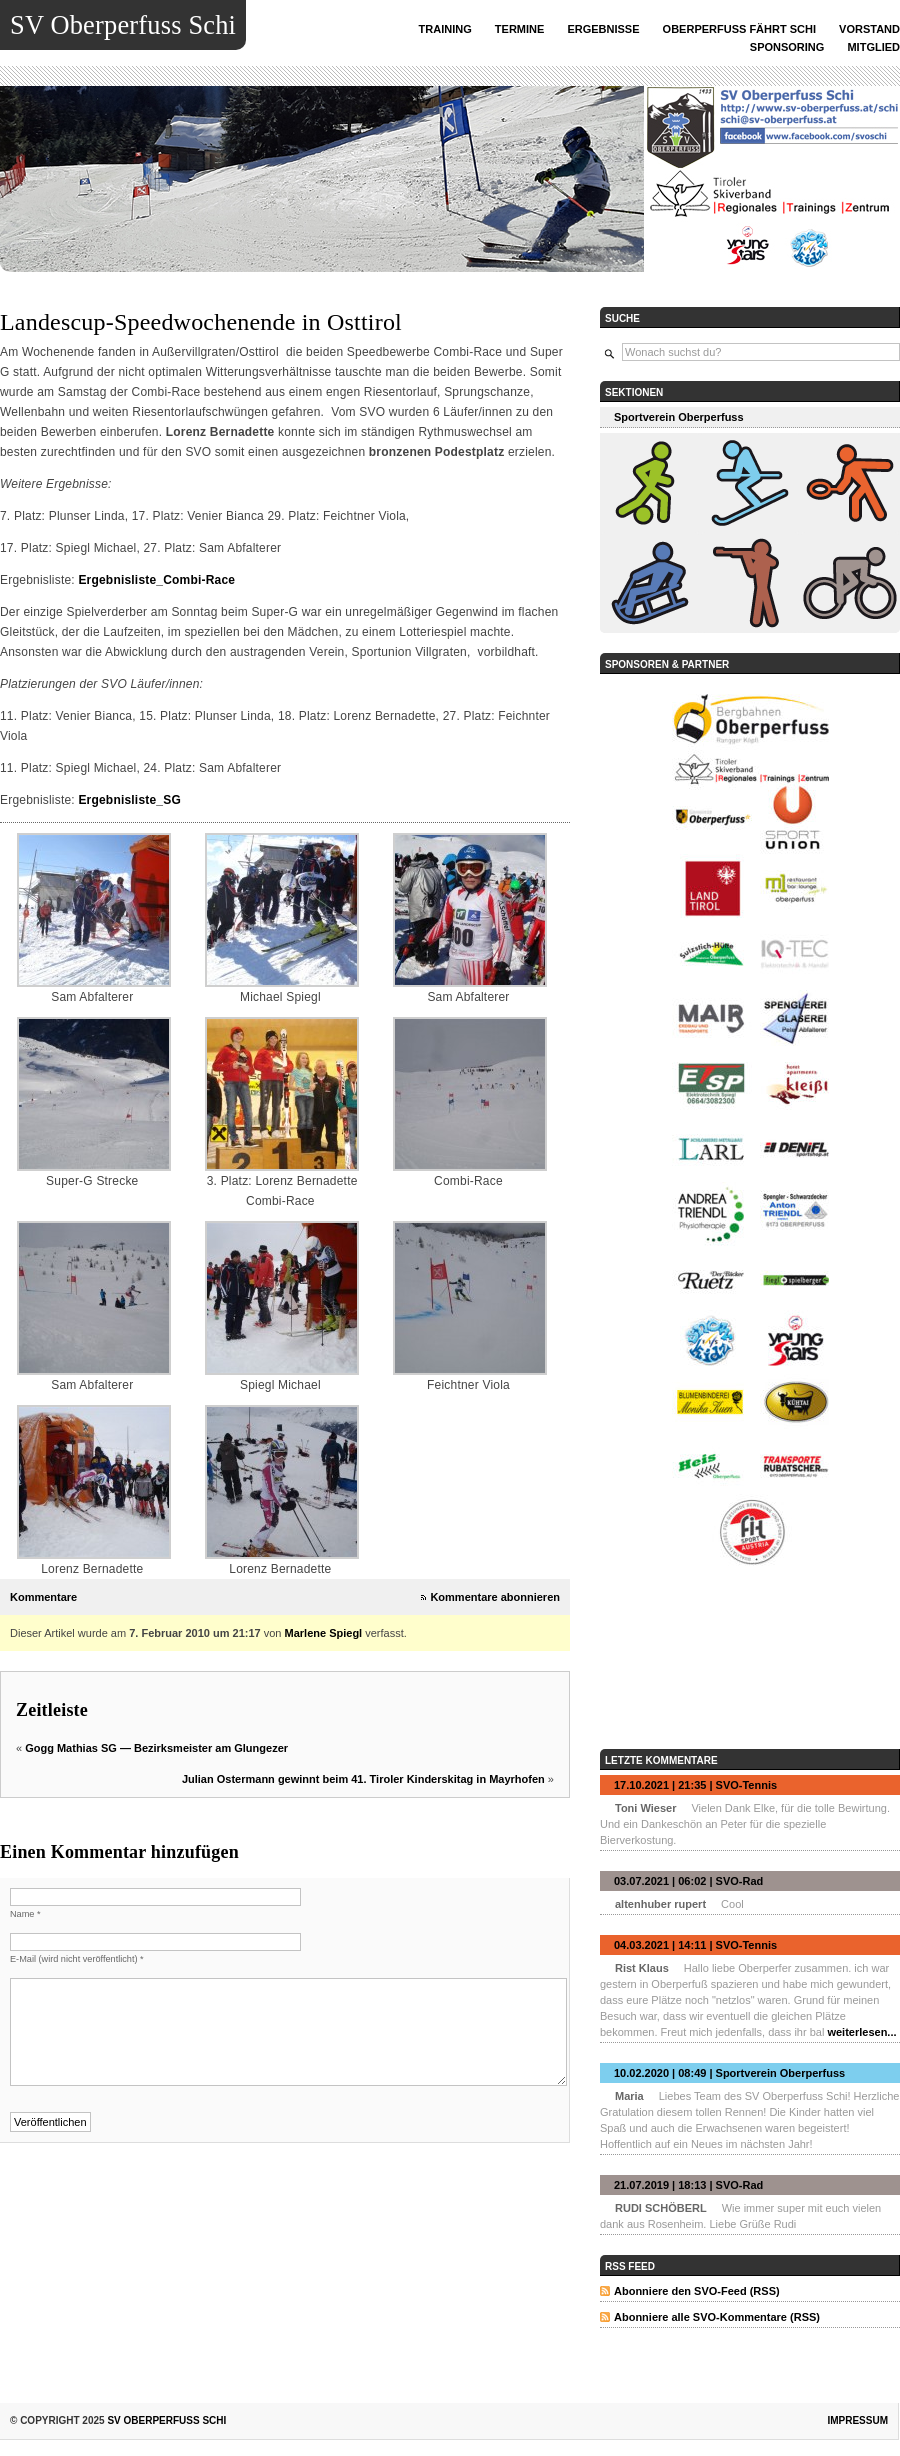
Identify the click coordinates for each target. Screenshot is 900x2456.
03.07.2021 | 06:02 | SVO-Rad (688, 1881)
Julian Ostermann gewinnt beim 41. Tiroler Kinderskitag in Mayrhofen (363, 1779)
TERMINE (520, 29)
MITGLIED (873, 47)
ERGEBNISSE (603, 29)
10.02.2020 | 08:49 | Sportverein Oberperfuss (729, 2073)
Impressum (857, 2420)
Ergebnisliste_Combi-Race (156, 580)
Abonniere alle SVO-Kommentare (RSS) (717, 2317)
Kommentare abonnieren (495, 1597)
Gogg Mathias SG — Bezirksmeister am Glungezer (156, 1748)
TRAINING (445, 29)
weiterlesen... (861, 2032)
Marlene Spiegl (324, 1633)
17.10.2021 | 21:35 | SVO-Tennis (695, 1785)
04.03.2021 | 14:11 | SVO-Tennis (695, 1945)
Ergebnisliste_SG (129, 800)
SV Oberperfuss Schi (123, 25)
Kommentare (43, 1597)
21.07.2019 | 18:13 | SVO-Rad (688, 2185)
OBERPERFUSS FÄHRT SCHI (739, 29)
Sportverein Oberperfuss (679, 417)
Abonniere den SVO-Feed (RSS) (697, 2291)
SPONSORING (787, 47)
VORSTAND (869, 29)
